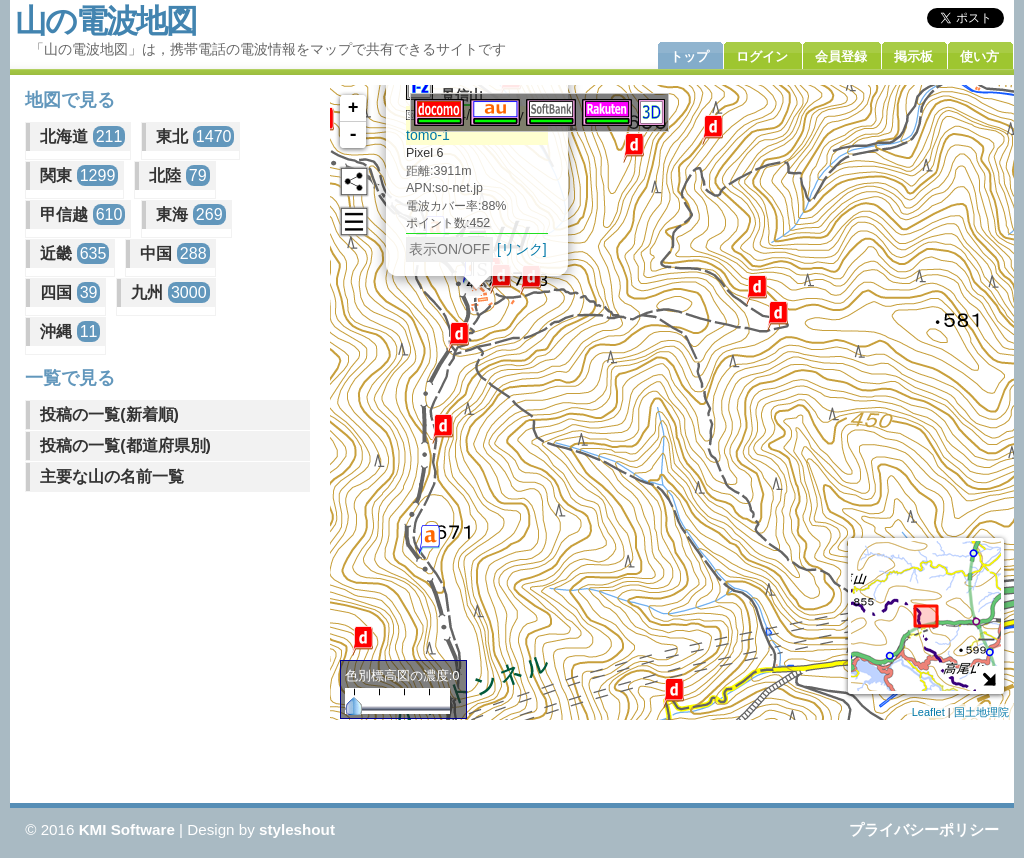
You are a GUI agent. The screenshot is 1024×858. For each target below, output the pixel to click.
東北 (195, 136)
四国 (70, 292)
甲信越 (82, 214)
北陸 (179, 175)
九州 (170, 292)
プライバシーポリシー (924, 829)
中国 (174, 253)
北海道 (82, 136)
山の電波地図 (105, 21)
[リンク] (522, 249)
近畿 (74, 253)
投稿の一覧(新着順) (109, 414)
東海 (190, 214)
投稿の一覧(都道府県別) (125, 445)
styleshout (297, 829)
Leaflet (928, 712)
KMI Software (127, 829)
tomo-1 (428, 135)
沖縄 (70, 331)
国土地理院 (981, 712)
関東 (79, 175)
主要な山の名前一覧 (112, 476)
